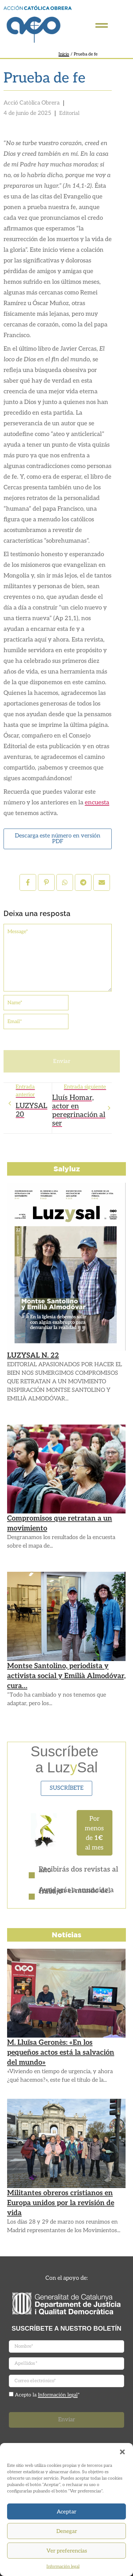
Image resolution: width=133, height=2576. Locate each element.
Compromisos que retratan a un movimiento (59, 1523)
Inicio (64, 54)
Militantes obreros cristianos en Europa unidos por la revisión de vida (60, 2203)
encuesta (97, 802)
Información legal (62, 2566)
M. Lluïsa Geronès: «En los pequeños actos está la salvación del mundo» (60, 2052)
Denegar (66, 2531)
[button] (122, 2451)
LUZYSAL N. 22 (33, 1355)
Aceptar (66, 2511)
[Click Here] (101, 27)
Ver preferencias (66, 2551)
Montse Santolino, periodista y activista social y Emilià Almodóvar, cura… (66, 1676)
